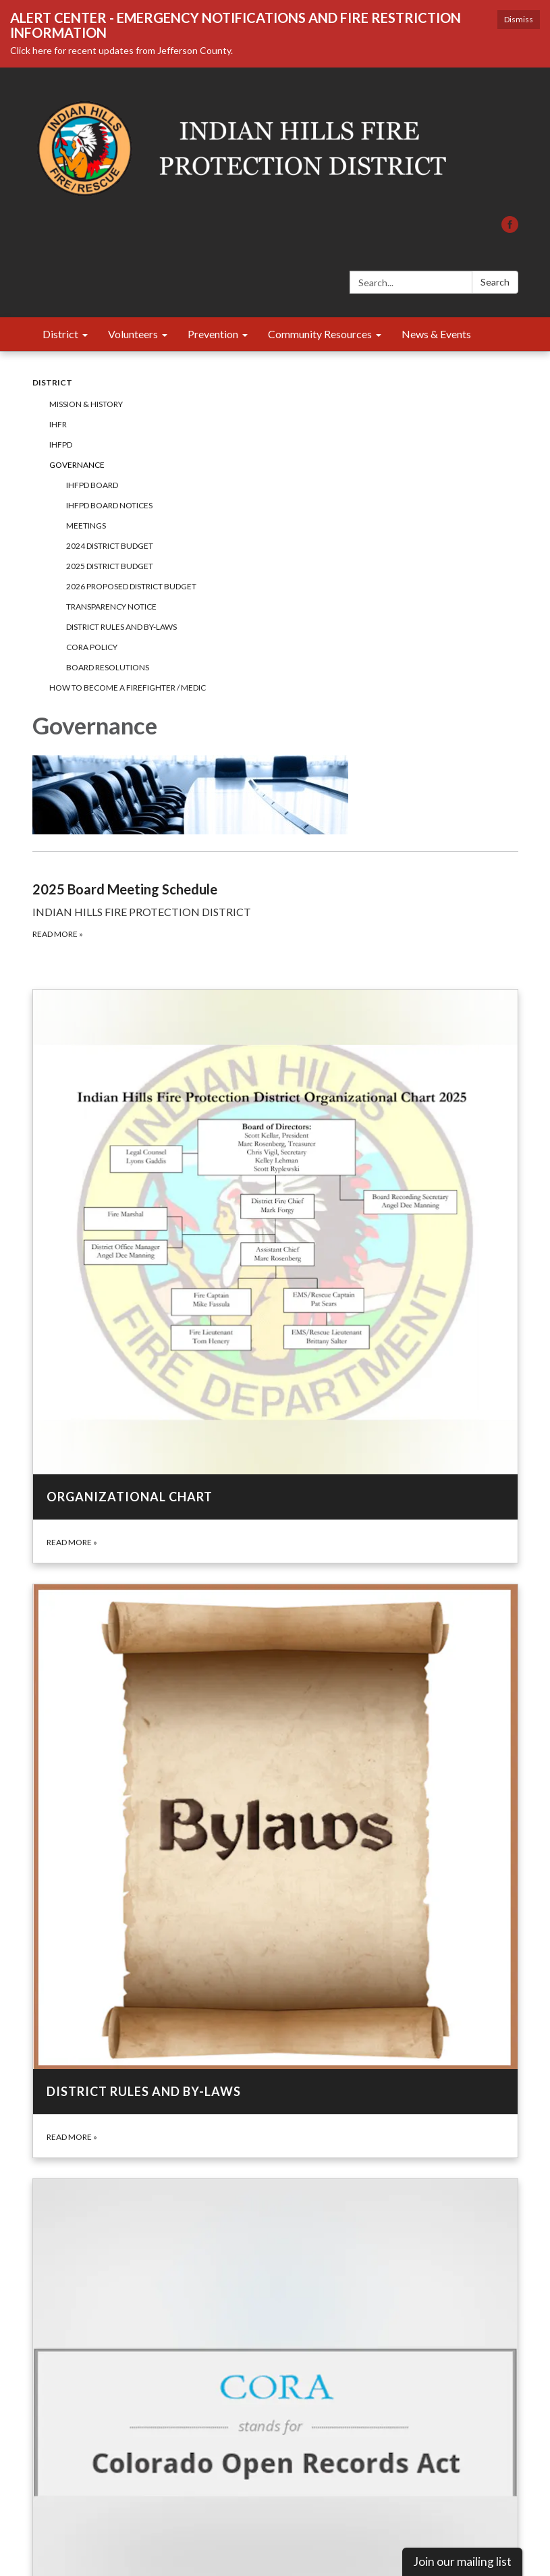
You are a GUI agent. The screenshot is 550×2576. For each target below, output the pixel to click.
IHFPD (60, 444)
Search (495, 282)
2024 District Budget (109, 546)
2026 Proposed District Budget (131, 586)
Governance (77, 465)
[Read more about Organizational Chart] (275, 1276)
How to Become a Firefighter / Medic (127, 687)
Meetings (86, 525)
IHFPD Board (92, 485)
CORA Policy (91, 647)
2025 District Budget (109, 566)
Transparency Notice (111, 606)
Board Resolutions (107, 667)
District (52, 382)
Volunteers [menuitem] (133, 333)
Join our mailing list (462, 2561)
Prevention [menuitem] (213, 333)
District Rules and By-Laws (121, 627)
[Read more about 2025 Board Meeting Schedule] (275, 896)
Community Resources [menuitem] (320, 333)
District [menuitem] (60, 333)
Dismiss (518, 19)
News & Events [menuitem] (436, 333)
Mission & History (86, 404)
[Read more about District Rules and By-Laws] (275, 1871)
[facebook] (509, 228)
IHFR (58, 424)
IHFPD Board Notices (109, 505)
